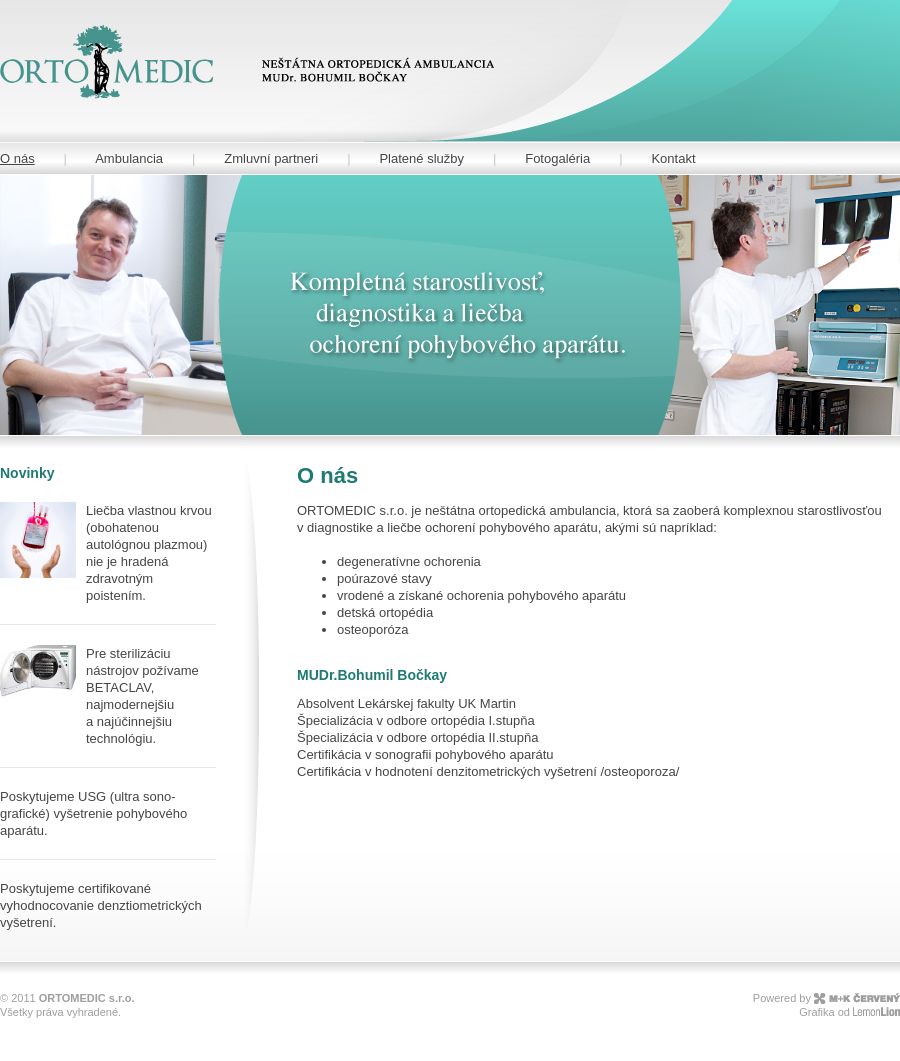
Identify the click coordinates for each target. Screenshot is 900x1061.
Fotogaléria (557, 158)
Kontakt (673, 158)
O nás (17, 158)
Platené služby (421, 158)
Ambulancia (129, 158)
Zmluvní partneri (271, 158)
